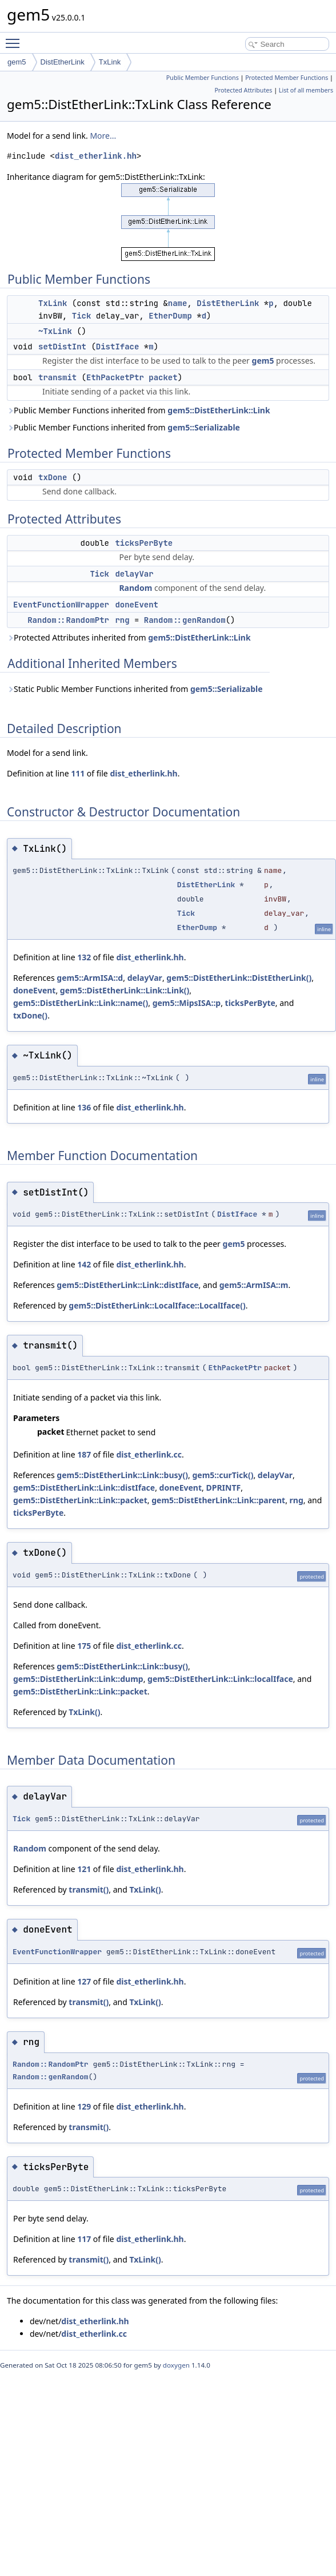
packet (163, 377)
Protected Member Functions (286, 78)
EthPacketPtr (115, 377)
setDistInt (62, 346)
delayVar (134, 574)
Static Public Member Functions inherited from (135, 688)
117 (84, 2238)
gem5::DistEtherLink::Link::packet (80, 1500)
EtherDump (170, 316)
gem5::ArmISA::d (90, 977)
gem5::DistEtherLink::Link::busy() (122, 1475)
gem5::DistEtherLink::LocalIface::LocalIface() (157, 1305)
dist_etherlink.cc (149, 1454)
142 (84, 1264)
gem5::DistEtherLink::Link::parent (218, 1500)
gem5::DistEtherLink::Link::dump (78, 1678)
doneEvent (136, 604)
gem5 (16, 62)
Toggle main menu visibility (15, 38)
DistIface (117, 346)
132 (84, 957)
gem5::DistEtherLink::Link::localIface (220, 1678)
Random (135, 587)
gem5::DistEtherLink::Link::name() (80, 1002)
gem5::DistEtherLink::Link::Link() (125, 990)
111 (78, 773)
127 (84, 1981)
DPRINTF (223, 1487)
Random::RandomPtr (68, 620)
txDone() (30, 1015)
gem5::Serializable (203, 427)
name (177, 303)
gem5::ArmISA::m (254, 1284)
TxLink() (84, 1711)
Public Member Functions (202, 78)
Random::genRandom (185, 620)
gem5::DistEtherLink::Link (218, 410)
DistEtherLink (63, 62)
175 (84, 1645)
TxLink (110, 62)
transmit (57, 377)
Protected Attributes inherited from (129, 637)
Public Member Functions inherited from (138, 410)
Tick (81, 316)
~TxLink (55, 331)
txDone (52, 477)
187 (84, 1454)
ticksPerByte (144, 543)
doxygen (176, 2365)
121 (84, 1868)
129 (84, 2106)
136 (84, 1107)
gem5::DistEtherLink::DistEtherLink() (238, 977)
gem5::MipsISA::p (187, 1002)
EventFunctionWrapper (61, 604)
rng (122, 620)
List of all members (306, 90)
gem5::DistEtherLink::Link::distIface (127, 1284)
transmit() (89, 1889)
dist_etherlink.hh (96, 156)
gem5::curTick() (222, 1475)
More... (103, 135)
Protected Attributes (243, 90)
